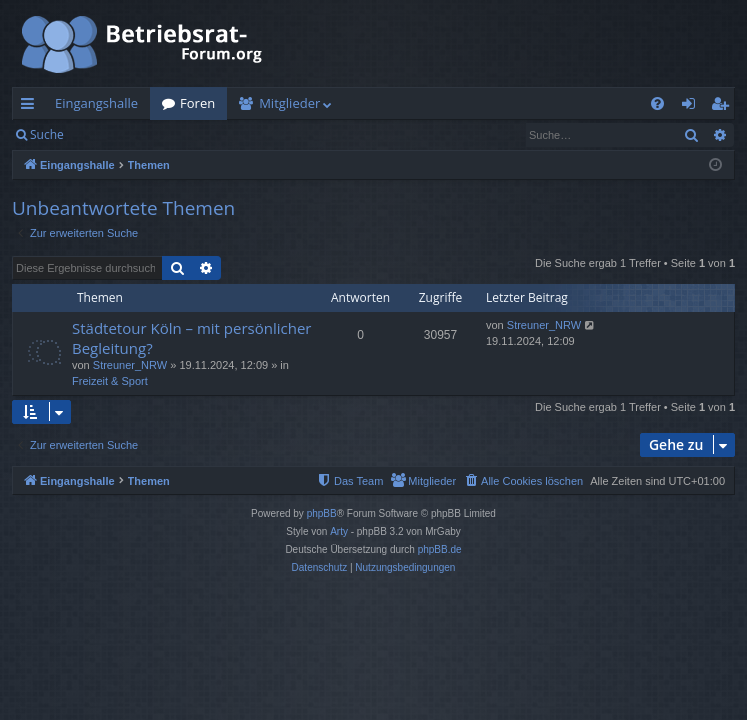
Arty (339, 531)
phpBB (322, 513)
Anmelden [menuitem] (694, 107)
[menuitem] (657, 103)
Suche (47, 134)
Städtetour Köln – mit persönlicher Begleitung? (191, 337)
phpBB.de (440, 549)
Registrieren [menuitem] (724, 107)
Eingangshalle (96, 103)
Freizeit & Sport (110, 381)
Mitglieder (289, 103)
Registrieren (212, 134)
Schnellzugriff (31, 107)
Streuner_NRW (130, 365)
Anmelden (121, 134)
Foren (197, 103)
